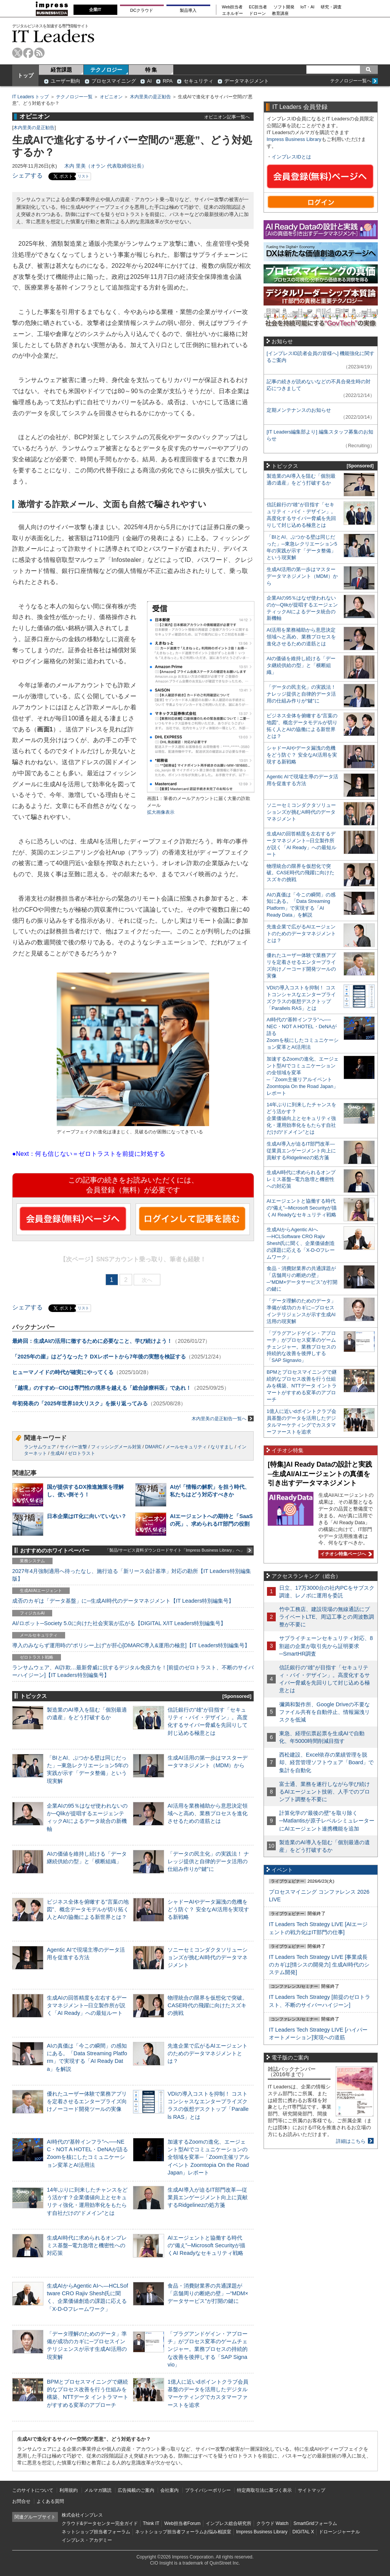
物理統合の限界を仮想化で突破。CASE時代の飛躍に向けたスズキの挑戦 (208, 2005)
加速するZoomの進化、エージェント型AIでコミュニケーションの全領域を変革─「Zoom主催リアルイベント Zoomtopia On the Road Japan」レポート (208, 2157)
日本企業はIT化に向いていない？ (86, 1516)
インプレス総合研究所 (228, 2523)
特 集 (151, 70)
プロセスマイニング (113, 81)
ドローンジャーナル (339, 2531)
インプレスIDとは (291, 157)
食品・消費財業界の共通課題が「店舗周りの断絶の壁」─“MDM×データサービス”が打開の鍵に (208, 2293)
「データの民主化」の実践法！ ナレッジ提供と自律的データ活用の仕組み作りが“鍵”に (208, 1861)
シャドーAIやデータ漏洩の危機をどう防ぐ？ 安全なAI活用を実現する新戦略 (208, 1909)
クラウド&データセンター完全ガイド (100, 2523)
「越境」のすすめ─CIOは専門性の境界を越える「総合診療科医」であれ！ (101, 1388)
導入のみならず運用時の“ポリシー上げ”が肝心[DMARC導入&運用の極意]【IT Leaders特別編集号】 (131, 1645)
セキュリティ (198, 81)
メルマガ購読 (98, 2490)
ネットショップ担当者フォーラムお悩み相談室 (183, 2531)
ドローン (257, 13)
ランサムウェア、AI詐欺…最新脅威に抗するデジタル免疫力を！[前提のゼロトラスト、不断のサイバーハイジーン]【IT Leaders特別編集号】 (133, 1671)
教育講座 (280, 13)
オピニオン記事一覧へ (227, 116)
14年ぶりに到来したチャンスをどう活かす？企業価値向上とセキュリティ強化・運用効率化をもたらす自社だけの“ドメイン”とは (301, 1118)
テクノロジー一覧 (74, 96)
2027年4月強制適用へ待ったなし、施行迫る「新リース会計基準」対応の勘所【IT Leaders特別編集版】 (131, 1575)
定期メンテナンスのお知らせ (299, 410)
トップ (26, 75)
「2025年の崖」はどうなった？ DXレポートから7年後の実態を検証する (99, 1357)
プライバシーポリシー (208, 2490)
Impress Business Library (294, 139)
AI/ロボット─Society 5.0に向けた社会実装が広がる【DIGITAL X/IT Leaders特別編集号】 (119, 1623)
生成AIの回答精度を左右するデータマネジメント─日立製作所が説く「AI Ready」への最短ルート (87, 2005)
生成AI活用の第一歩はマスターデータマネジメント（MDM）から (302, 576)
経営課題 (61, 70)
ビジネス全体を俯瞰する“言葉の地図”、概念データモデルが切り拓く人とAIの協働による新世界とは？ (88, 1909)
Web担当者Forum (182, 2523)
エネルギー (232, 13)
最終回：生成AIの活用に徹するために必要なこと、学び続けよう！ (92, 1341)
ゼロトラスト (81, 1453)
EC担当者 (258, 7)
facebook (28, 53)
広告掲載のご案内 (136, 2490)
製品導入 (188, 10)
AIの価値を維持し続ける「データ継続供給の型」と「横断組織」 (301, 665)
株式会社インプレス (82, 2515)
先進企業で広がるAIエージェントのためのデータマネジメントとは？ (208, 2053)
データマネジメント (246, 81)
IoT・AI (307, 7)
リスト (83, 176)
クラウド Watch (272, 2523)
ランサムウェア (40, 1447)
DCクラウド (141, 10)
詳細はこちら (351, 2141)
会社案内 (169, 2490)
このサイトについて (32, 2490)
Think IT (151, 2523)
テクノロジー (106, 70)
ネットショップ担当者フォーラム (96, 2531)
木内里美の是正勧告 (150, 96)
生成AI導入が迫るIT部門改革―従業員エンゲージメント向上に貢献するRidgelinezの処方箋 (208, 2197)
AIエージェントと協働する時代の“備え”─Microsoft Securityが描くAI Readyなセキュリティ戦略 (206, 2245)
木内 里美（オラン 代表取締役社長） (105, 166)
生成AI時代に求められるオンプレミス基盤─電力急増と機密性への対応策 (87, 2245)
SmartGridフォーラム (315, 2523)
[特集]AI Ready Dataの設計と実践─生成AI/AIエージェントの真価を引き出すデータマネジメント (320, 1474)
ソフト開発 (283, 7)
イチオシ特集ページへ (345, 1554)
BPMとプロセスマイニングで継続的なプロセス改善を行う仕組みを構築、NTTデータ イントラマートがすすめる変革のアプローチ (302, 1385)
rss (39, 53)
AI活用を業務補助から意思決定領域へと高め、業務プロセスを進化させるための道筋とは (208, 1813)
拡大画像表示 (160, 812)
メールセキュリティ (186, 1447)
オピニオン (111, 96)
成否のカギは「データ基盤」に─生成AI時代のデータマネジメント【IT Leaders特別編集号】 (123, 1601)
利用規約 (68, 2490)
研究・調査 (331, 7)
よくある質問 (50, 2501)
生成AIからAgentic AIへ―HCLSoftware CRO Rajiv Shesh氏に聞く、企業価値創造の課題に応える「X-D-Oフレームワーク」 (301, 1243)
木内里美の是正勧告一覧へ (223, 1418)
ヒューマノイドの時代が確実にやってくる (62, 1372)
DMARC (153, 1447)
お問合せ (21, 2501)
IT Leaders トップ (30, 96)
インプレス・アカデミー (87, 2540)
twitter (17, 53)
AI (149, 81)
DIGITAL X (303, 2531)
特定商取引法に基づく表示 (264, 2490)
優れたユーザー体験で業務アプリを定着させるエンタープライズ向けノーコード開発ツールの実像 (87, 2101)
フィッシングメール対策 (116, 1447)
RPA (168, 81)
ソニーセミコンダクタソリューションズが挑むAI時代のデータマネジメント (208, 1957)
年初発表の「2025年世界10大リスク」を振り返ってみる (80, 1403)
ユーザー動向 (65, 81)
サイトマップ (311, 2490)
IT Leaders (53, 36)
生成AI (57, 1453)
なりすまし (222, 1447)
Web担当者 (232, 7)
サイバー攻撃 (73, 1447)
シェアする (27, 175)
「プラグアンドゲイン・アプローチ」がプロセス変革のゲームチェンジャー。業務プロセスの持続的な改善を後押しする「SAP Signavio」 (208, 2349)
